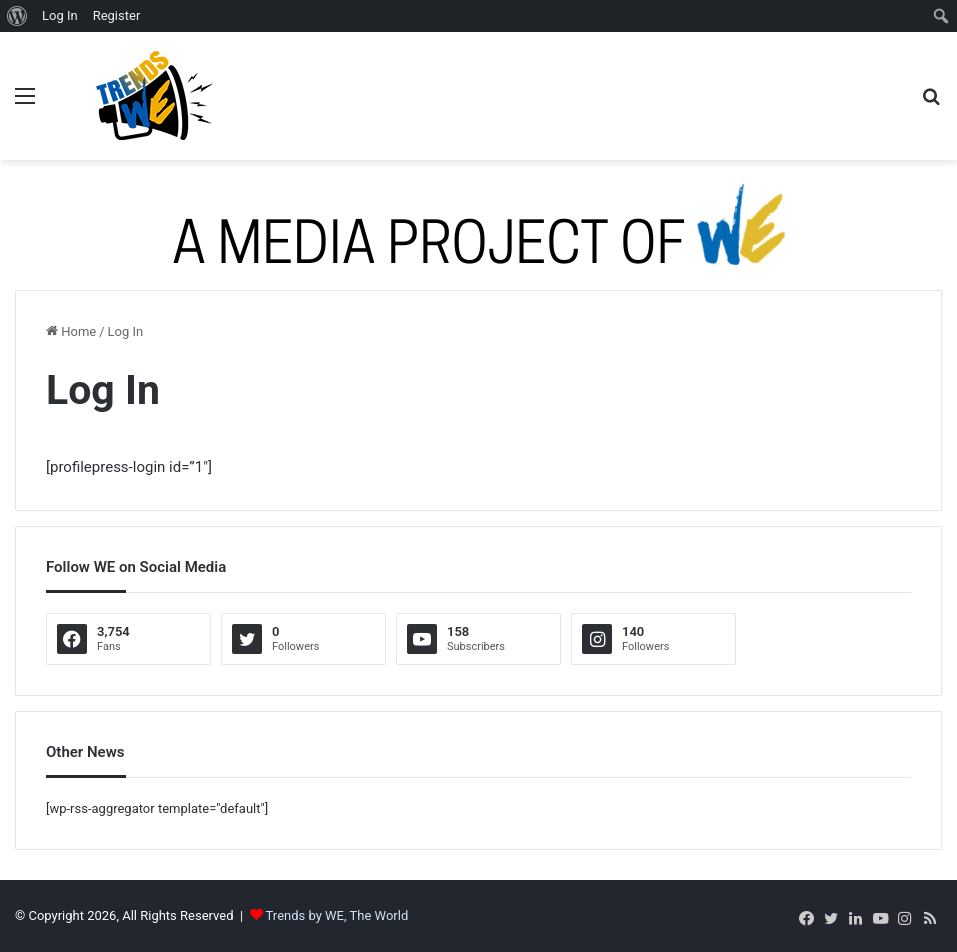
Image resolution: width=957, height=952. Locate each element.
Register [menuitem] (117, 15)
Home (71, 331)
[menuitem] (17, 16)
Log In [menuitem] (60, 15)
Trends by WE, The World (337, 915)
